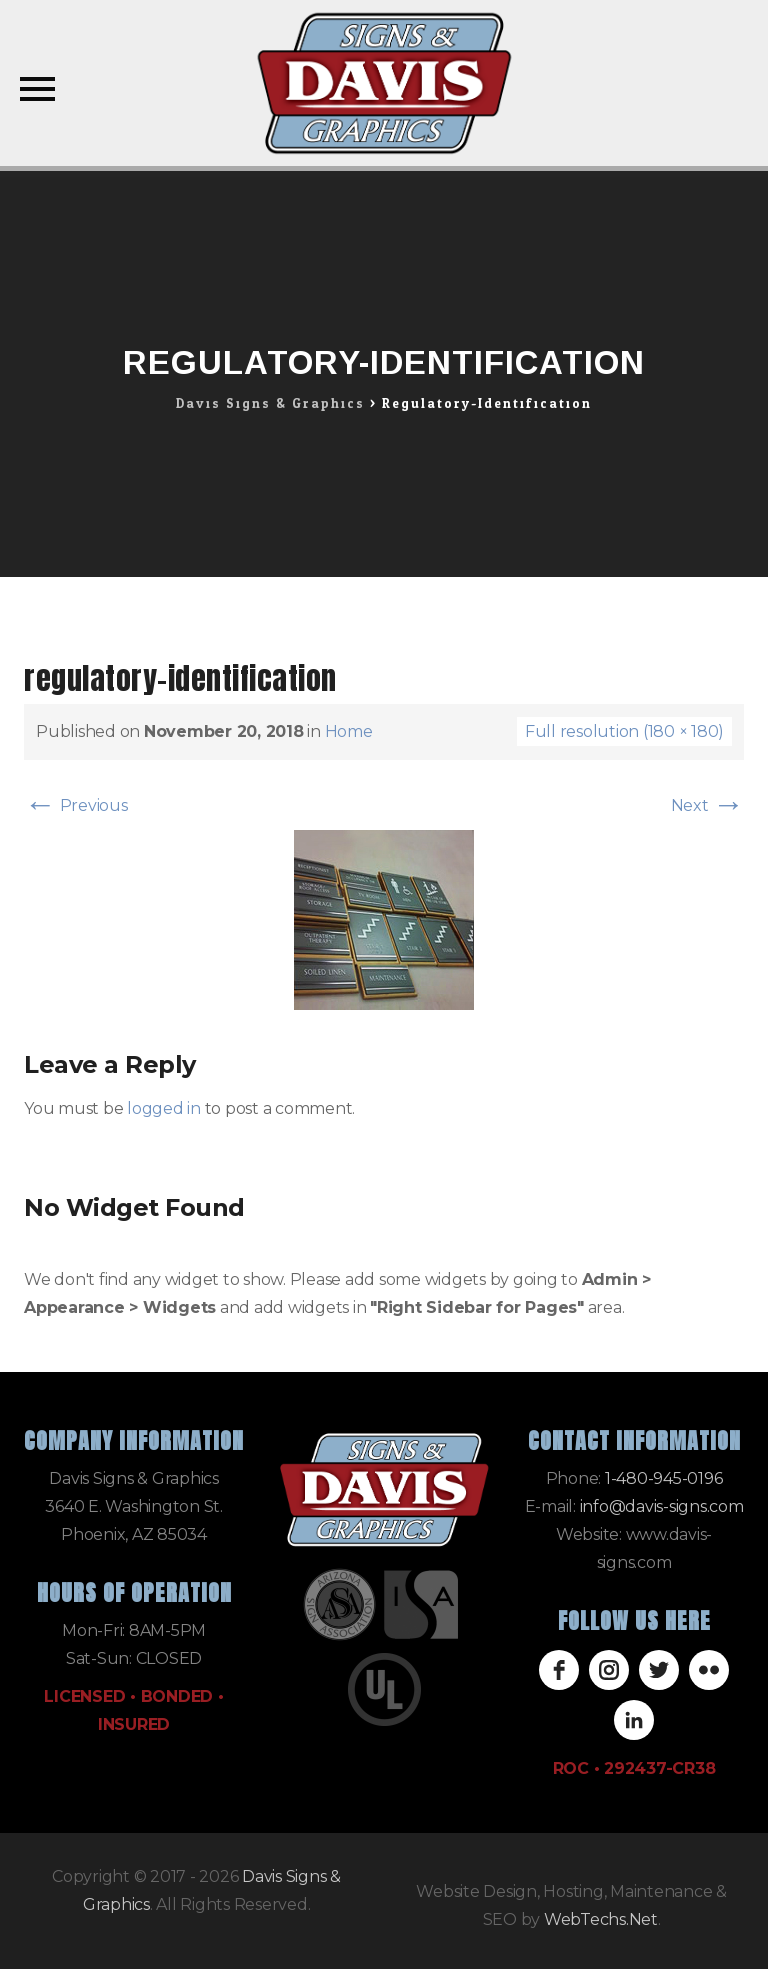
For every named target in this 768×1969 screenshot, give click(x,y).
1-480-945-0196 (664, 1478)
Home (349, 731)
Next (708, 805)
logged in (164, 1108)
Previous (76, 805)
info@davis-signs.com (662, 1506)
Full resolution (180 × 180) (624, 731)
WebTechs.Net (601, 1919)
